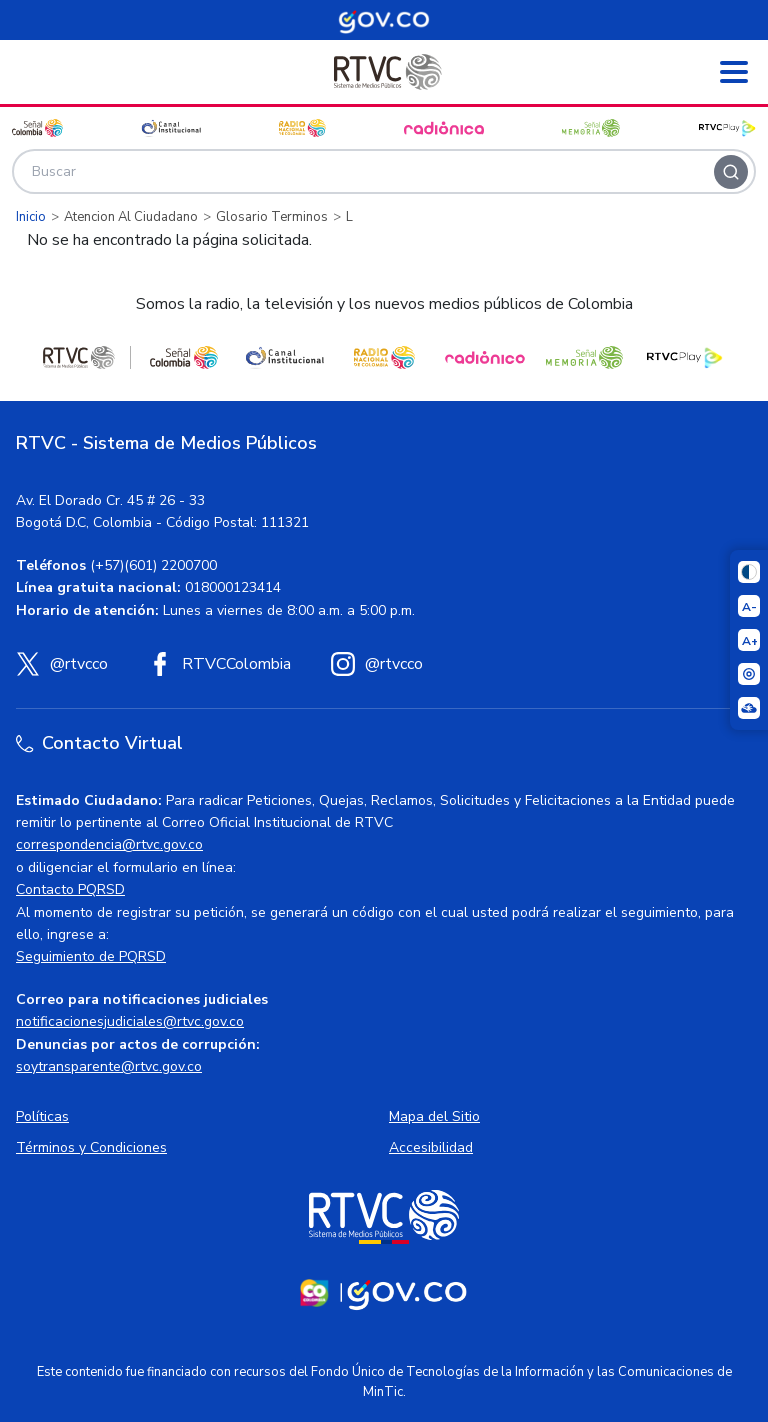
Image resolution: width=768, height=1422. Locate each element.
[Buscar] (731, 172)
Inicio (31, 217)
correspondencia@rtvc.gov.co (109, 844)
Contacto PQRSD (70, 889)
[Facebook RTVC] (219, 664)
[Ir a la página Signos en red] (749, 708)
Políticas (42, 1116)
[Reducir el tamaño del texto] (749, 606)
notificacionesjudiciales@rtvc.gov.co (130, 1021)
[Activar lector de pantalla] (749, 674)
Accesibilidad (431, 1147)
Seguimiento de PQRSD (91, 956)
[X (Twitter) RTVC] (62, 664)
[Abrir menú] (734, 72)
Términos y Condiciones (91, 1147)
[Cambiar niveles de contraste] (749, 572)
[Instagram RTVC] (377, 664)
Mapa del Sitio (434, 1116)
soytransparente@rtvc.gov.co (109, 1066)
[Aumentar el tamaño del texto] (749, 640)
